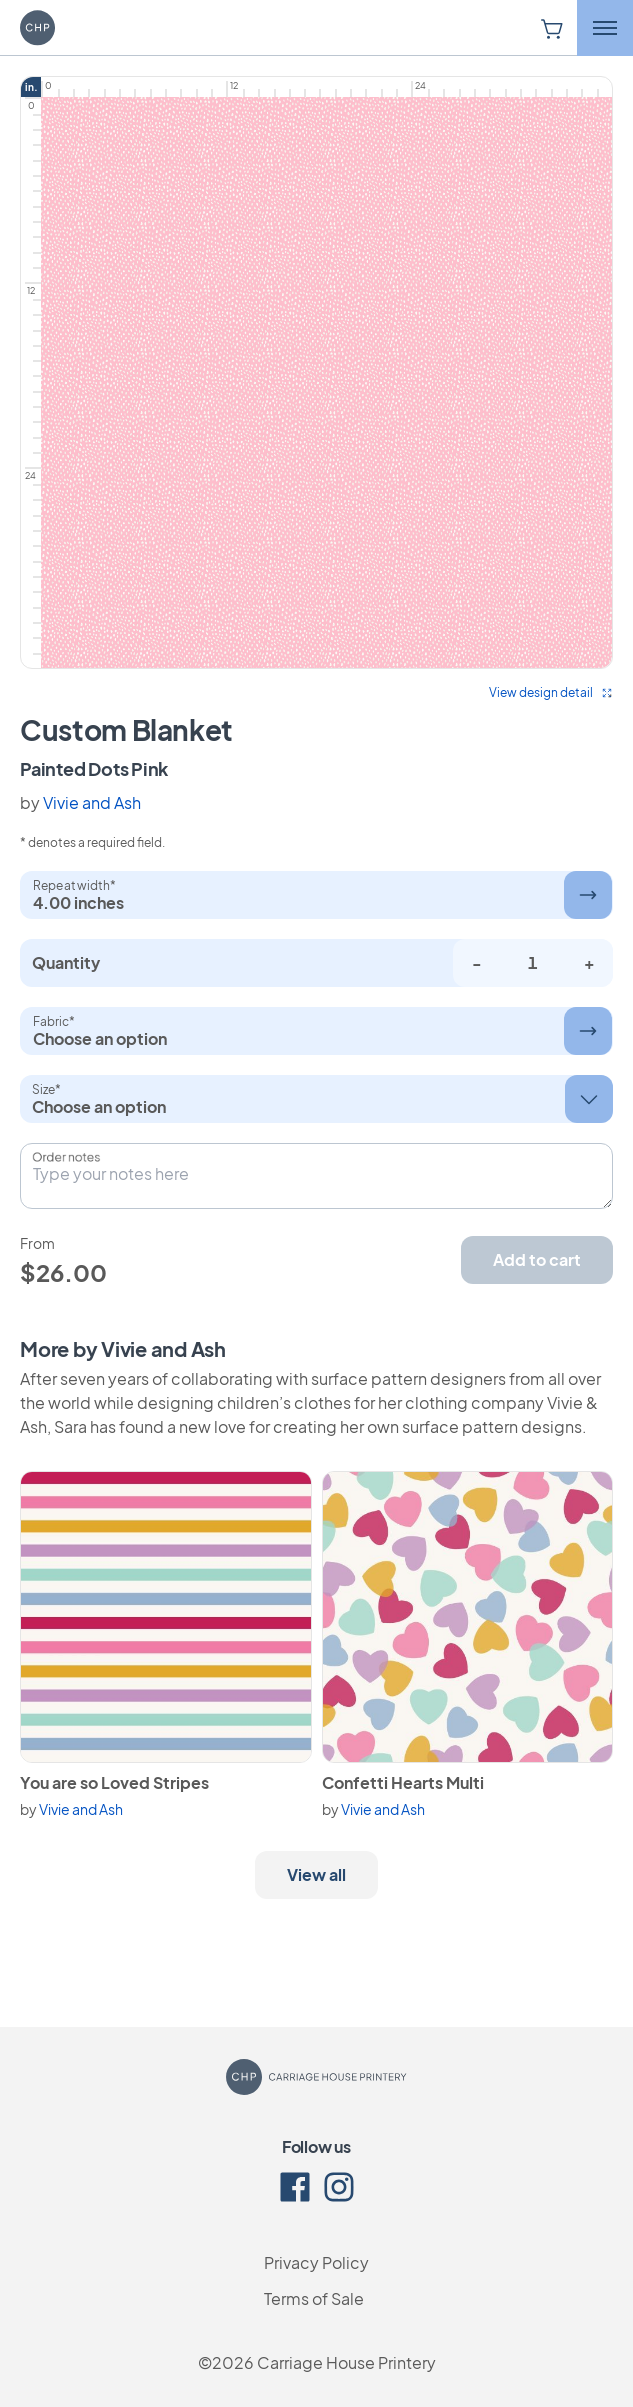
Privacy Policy (316, 2262)
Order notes (66, 1157)
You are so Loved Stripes (114, 1782)
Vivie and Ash (92, 802)
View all (316, 1874)
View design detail (551, 692)
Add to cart (537, 1259)
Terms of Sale (314, 2298)
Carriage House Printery (346, 2362)
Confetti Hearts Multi (403, 1782)
